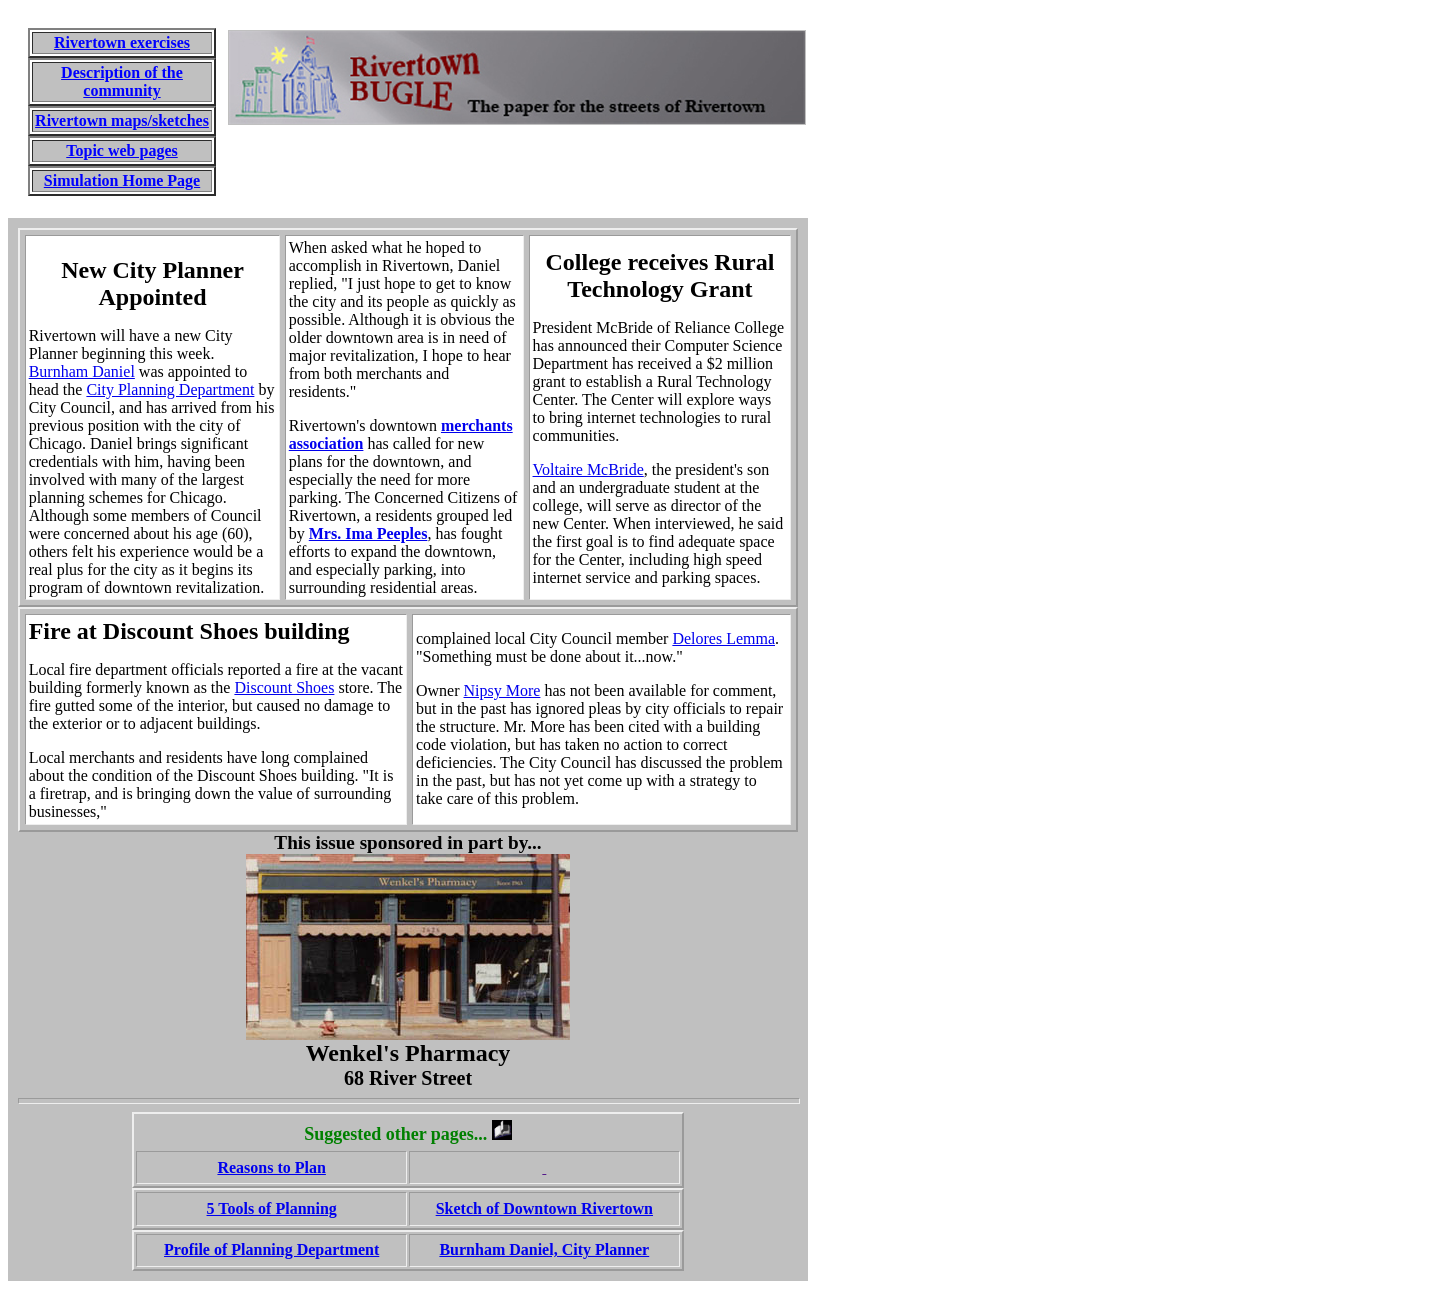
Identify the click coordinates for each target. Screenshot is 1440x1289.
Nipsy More (502, 690)
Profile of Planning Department (271, 1249)
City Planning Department (170, 389)
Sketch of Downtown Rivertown (544, 1208)
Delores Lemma (723, 638)
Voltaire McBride (588, 469)
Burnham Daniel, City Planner (544, 1249)
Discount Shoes (284, 687)
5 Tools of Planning (272, 1208)
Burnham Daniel (82, 371)
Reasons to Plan (271, 1167)
